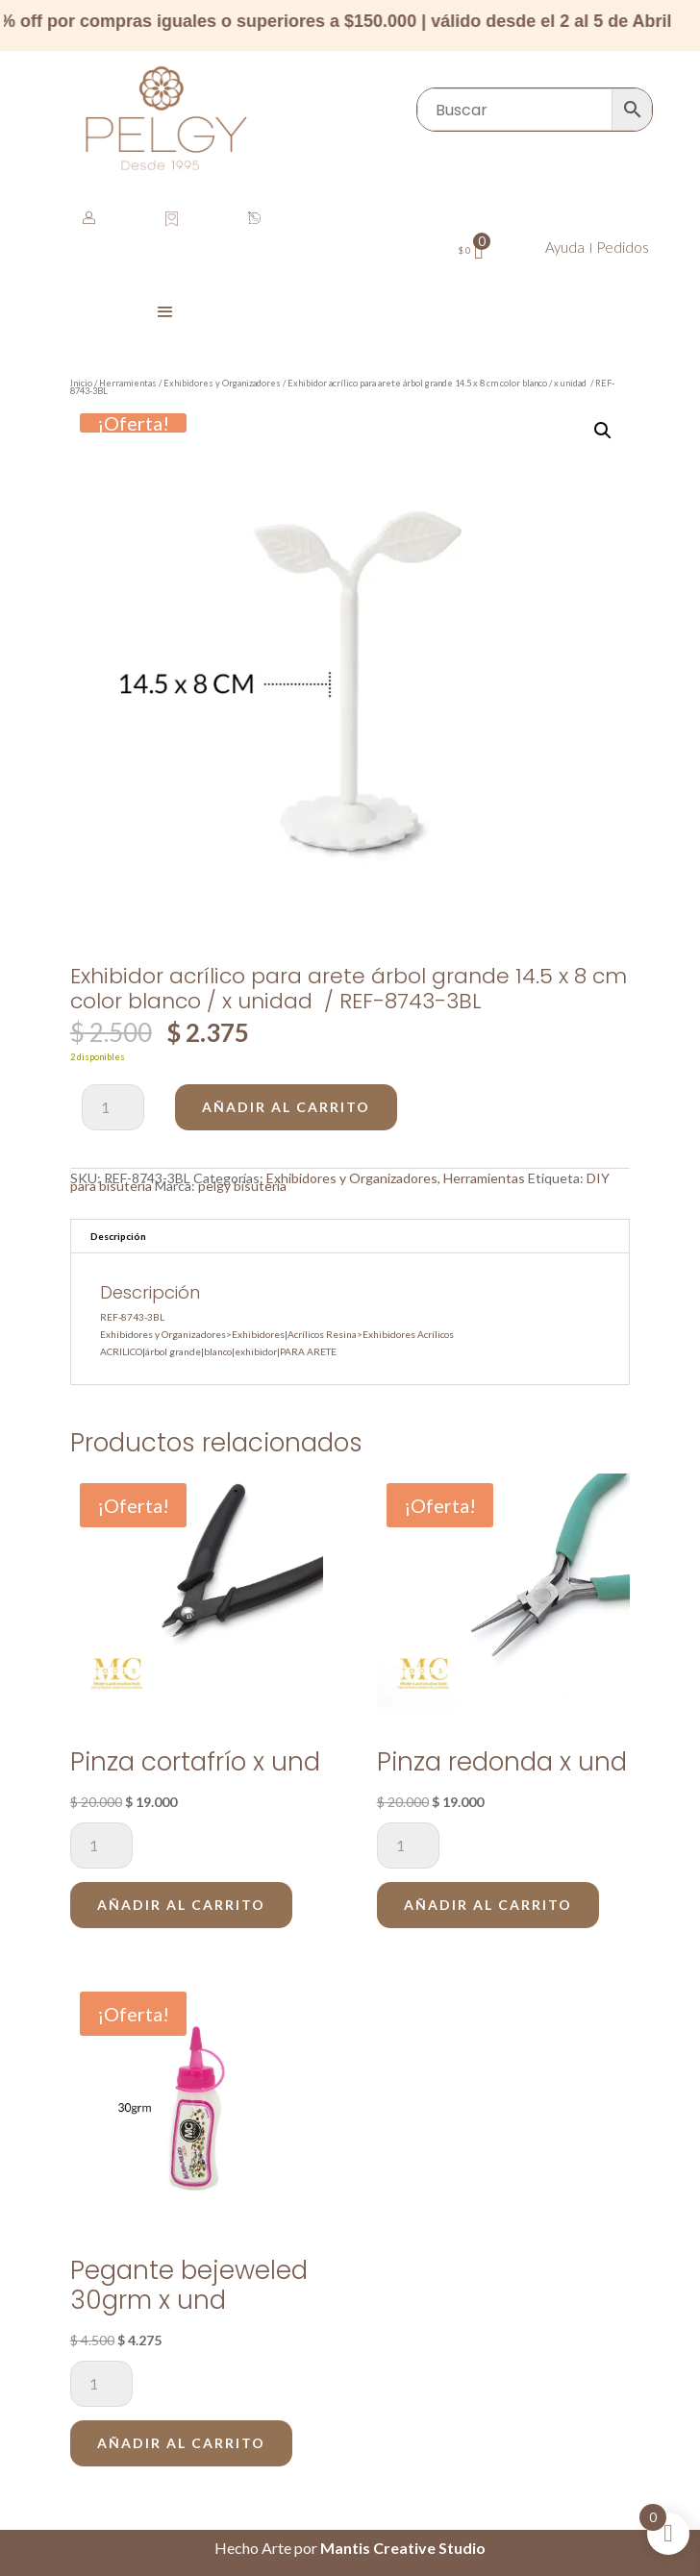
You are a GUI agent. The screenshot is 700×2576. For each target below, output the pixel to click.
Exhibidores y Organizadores (222, 383)
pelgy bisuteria (242, 1185)
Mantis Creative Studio (403, 2548)
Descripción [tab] (118, 1236)
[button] (603, 430)
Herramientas (128, 383)
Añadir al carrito (286, 1107)
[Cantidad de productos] (113, 1107)
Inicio (81, 383)
